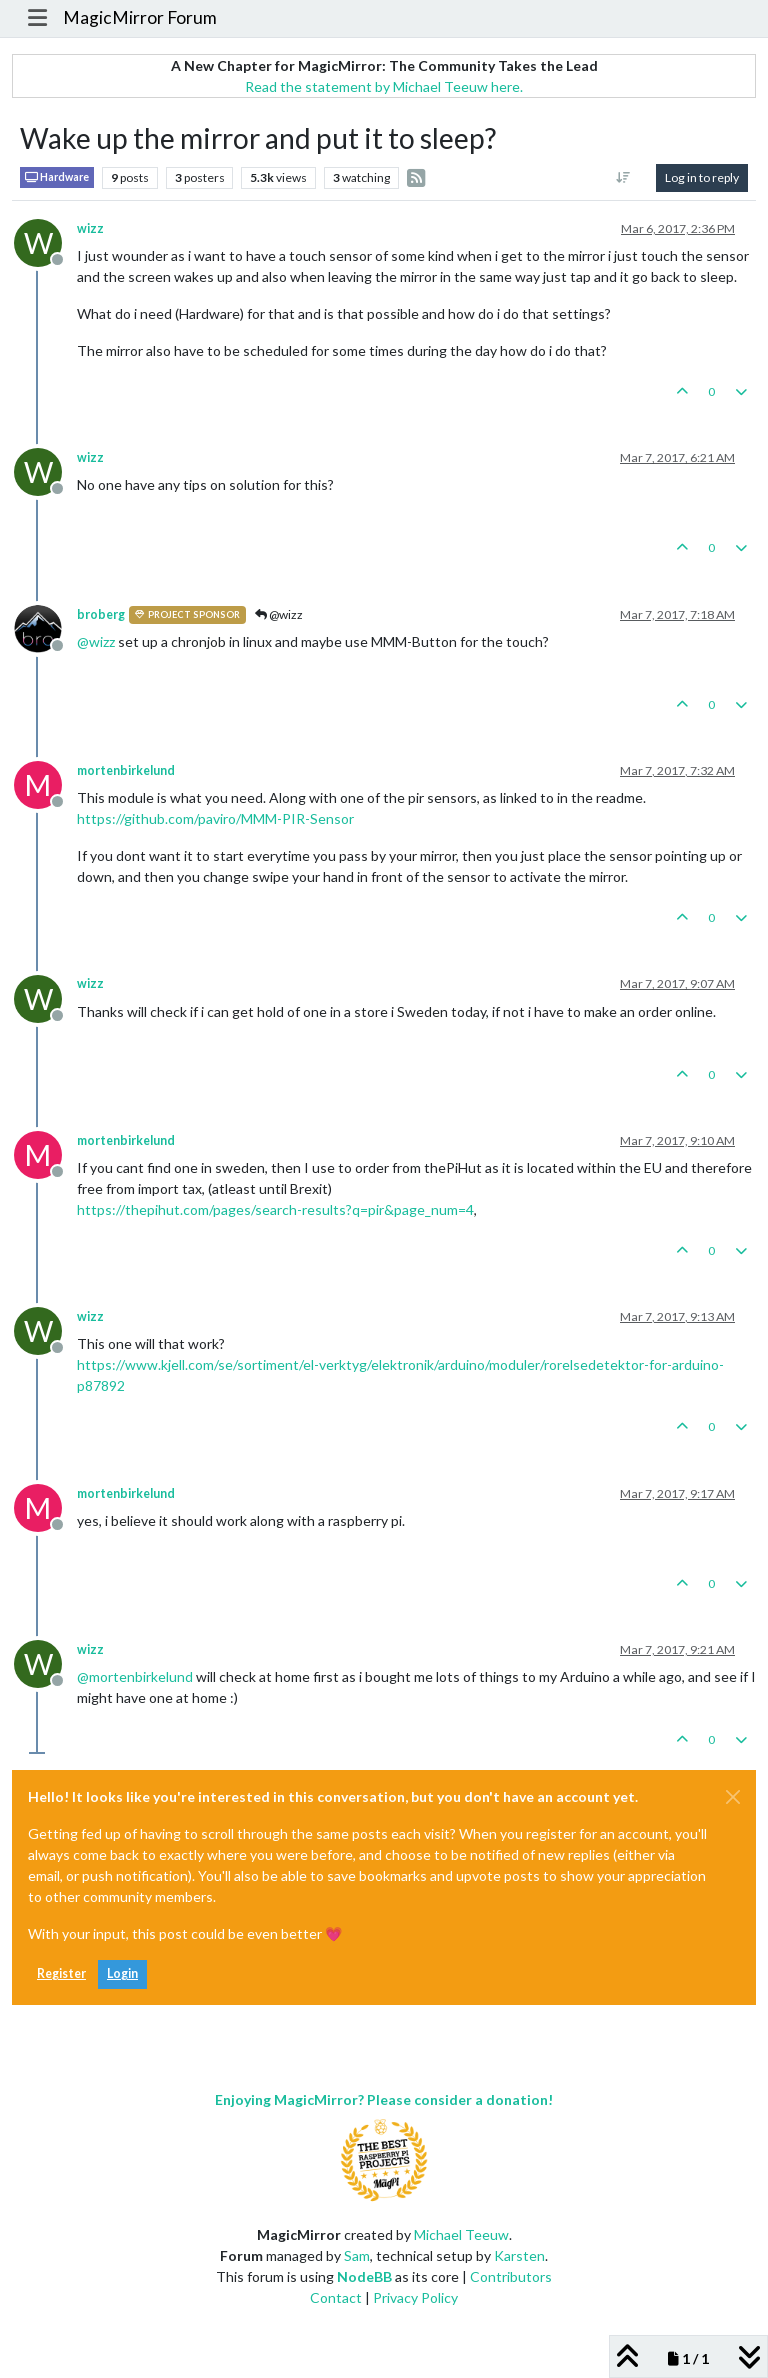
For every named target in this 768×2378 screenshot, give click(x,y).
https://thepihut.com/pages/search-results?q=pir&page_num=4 (275, 1209)
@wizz (279, 614)
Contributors (511, 2276)
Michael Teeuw (461, 2234)
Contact (336, 2297)
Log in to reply (702, 177)
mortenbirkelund (126, 770)
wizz (90, 228)
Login (122, 1973)
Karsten (519, 2255)
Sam (357, 2255)
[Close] (733, 1797)
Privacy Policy (415, 2297)
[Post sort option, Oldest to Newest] (623, 178)
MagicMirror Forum (140, 17)
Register (61, 1973)
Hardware (57, 177)
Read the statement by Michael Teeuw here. (384, 86)
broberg (101, 614)
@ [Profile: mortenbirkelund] (135, 1676)
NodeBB (364, 2276)
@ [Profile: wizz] (96, 641)
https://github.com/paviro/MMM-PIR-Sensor (215, 818)
